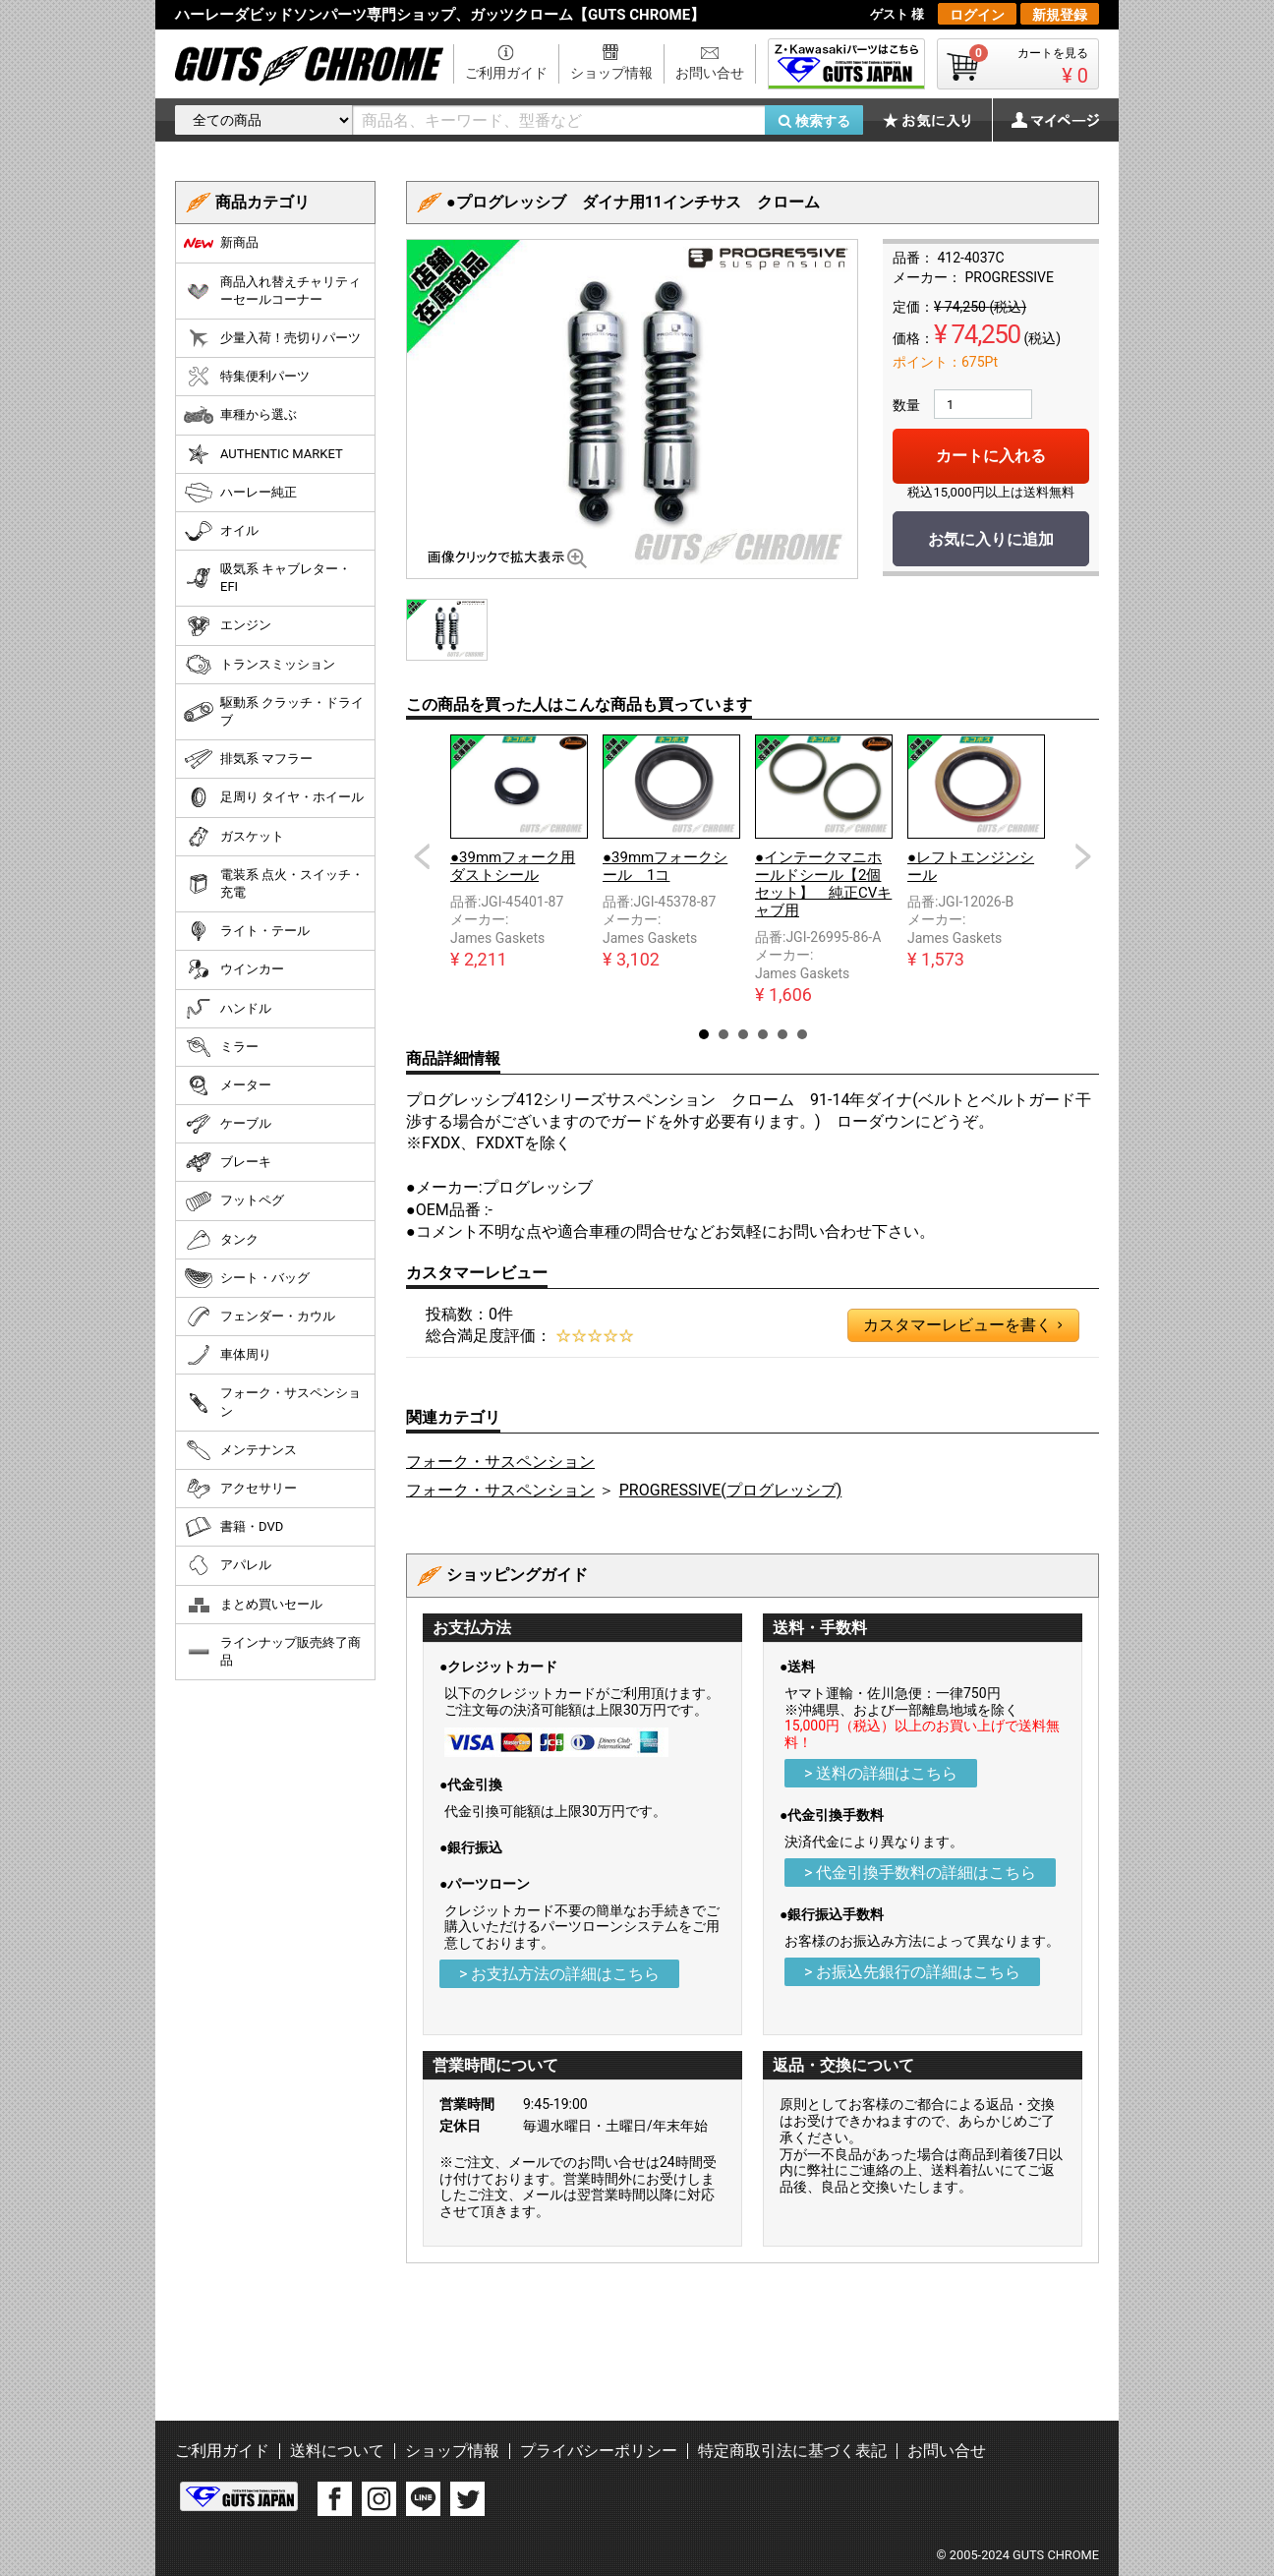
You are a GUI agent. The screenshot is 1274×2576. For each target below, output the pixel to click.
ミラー (221, 1047)
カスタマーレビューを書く (962, 1325)
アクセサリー (240, 1488)
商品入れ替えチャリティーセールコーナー (272, 290)
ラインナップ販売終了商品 (272, 1651)
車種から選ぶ (240, 415)
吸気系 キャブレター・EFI (267, 577)
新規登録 (1059, 15)
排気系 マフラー (248, 759)
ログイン (977, 15)
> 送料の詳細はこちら (880, 1773)
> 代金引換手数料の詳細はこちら (920, 1872)
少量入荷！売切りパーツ (272, 338)
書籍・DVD (233, 1527)
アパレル (227, 1565)
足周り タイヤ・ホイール (274, 797)
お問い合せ (709, 73)
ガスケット (234, 837)
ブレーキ (227, 1162)
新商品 (221, 243)
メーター (227, 1085)
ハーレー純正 (240, 492)
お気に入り (937, 120)
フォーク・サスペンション (500, 1461)
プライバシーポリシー (598, 2450)
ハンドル (227, 1009)
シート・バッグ (247, 1278)
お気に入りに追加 (991, 539)
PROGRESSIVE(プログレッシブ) (730, 1490)
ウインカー (234, 969)
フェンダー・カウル (259, 1316)
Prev (421, 856)
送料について (337, 2450)
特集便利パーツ (247, 376)
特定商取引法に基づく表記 (792, 2450)
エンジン (227, 626)
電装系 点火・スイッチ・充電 (274, 883)
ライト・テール (247, 931)
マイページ (1045, 120)
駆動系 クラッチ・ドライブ (274, 711)
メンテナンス (240, 1450)
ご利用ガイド (506, 73)
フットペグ (234, 1201)
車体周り (227, 1355)
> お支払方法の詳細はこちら (559, 1973)
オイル (221, 531)
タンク (221, 1240)
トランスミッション (259, 664)
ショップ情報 (611, 73)
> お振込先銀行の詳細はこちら (912, 1971)
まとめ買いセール (253, 1604)
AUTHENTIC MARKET (263, 454)
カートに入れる (991, 455)
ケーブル (227, 1124)
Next (1083, 856)
